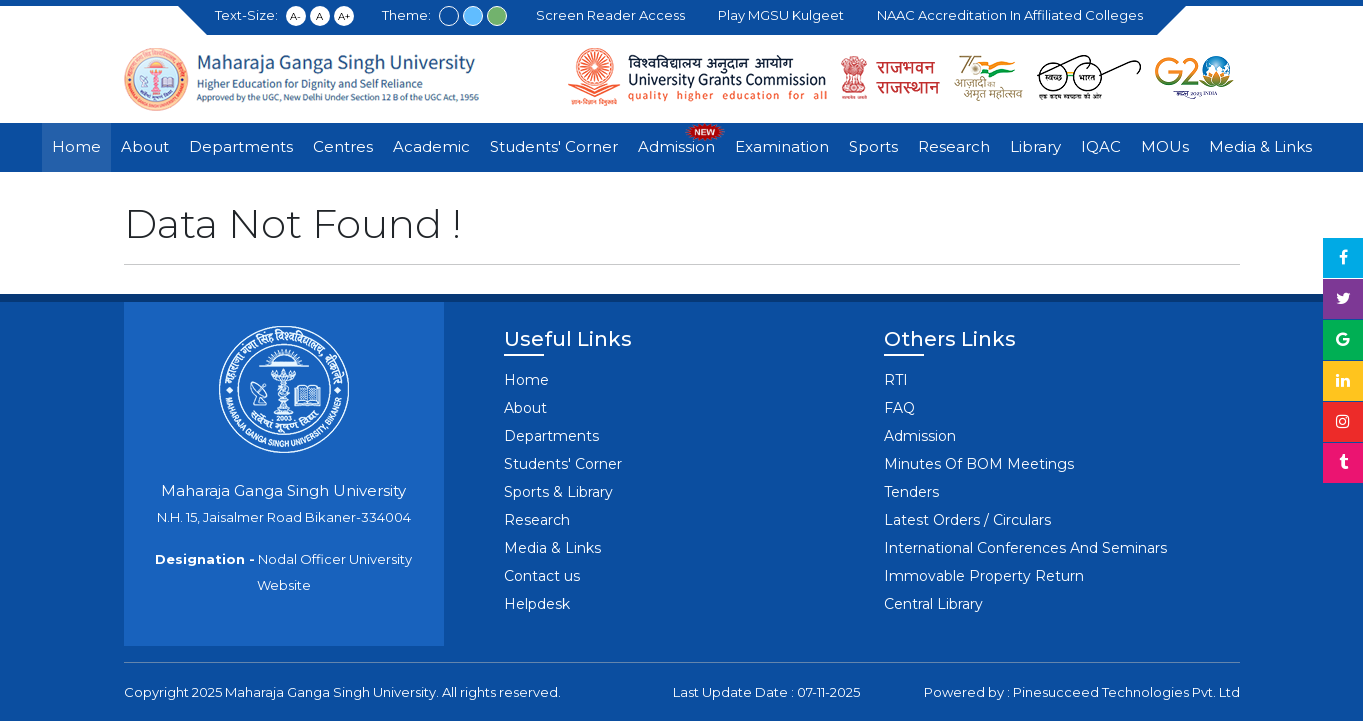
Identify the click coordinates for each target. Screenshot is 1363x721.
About (145, 146)
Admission (676, 146)
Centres (343, 146)
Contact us (542, 576)
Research (954, 146)
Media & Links (1260, 146)
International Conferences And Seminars (1025, 548)
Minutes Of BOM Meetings (979, 464)
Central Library (933, 604)
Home (76, 146)
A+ (344, 16)
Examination (782, 146)
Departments (241, 146)
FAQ (899, 408)
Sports (873, 146)
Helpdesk (537, 604)
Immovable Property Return (984, 576)
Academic (431, 146)
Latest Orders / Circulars (967, 520)
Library (1035, 146)
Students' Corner (554, 146)
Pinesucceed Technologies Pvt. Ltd (1126, 692)
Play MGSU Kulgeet (784, 15)
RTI (896, 380)
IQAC (1101, 146)
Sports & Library (558, 492)
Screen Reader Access (613, 15)
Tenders (911, 492)
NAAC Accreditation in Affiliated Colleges (1013, 15)
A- (295, 16)
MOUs (1165, 146)
